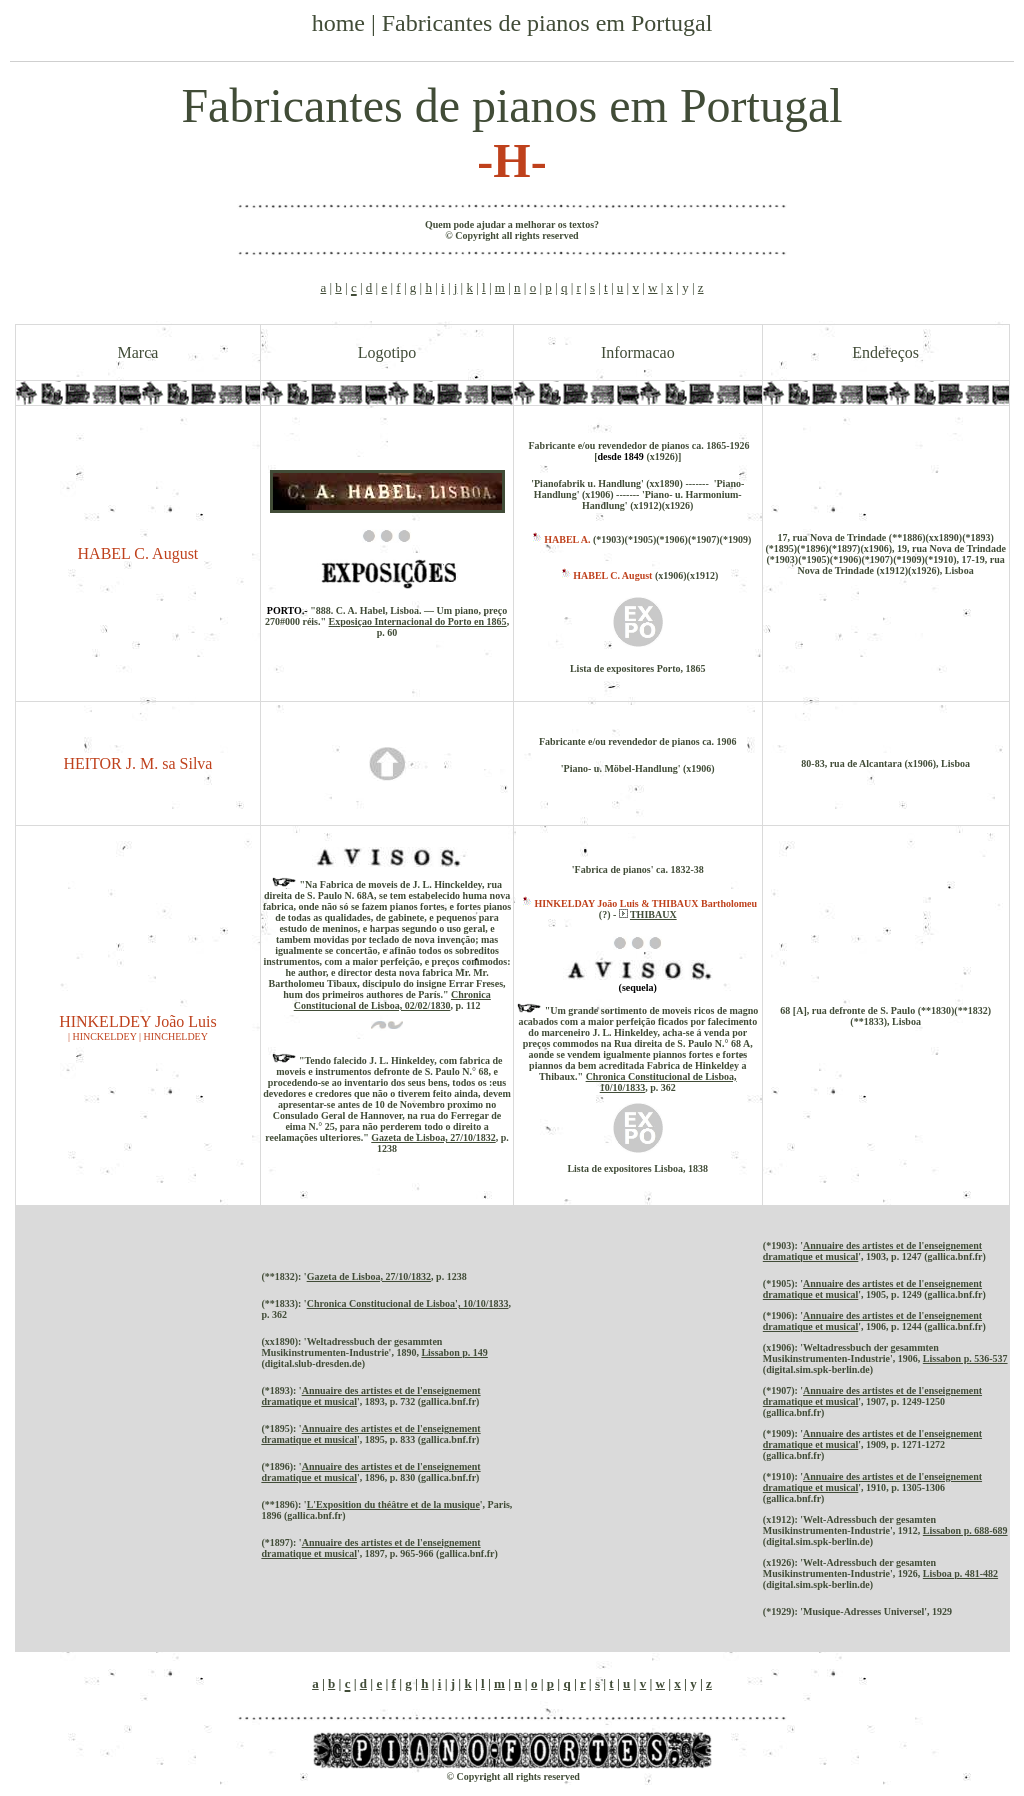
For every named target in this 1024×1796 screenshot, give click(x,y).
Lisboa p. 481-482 (960, 1573)
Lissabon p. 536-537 (965, 1358)
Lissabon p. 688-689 (965, 1530)
